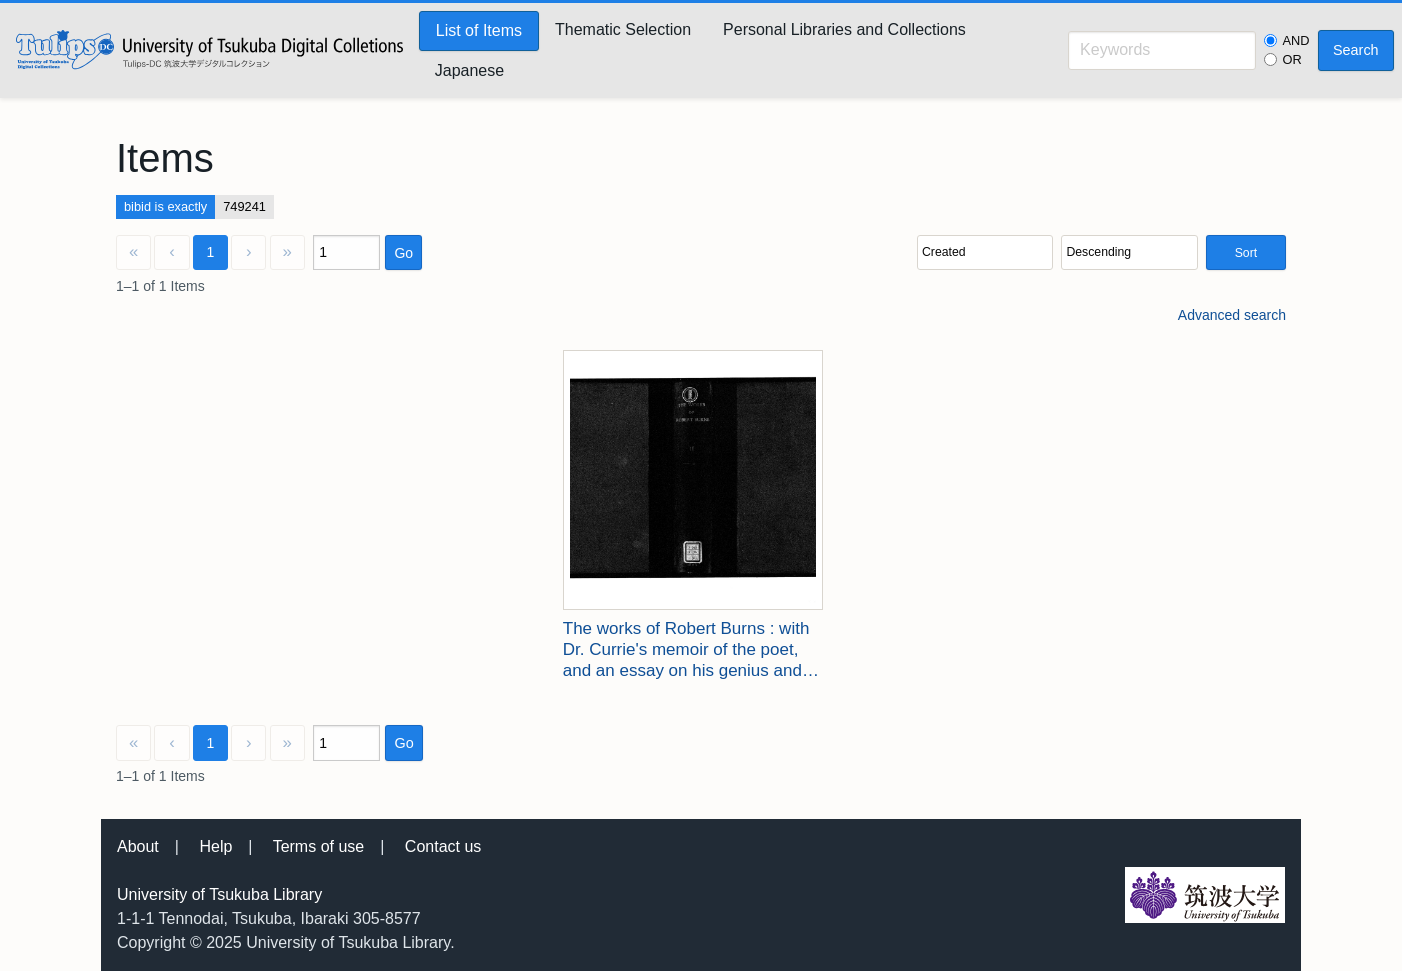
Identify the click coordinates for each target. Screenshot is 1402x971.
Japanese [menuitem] (469, 70)
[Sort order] (1129, 252)
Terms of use (319, 846)
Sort (1246, 253)
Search (1356, 50)
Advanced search (1232, 315)
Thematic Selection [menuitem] (623, 29)
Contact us (443, 846)
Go (403, 253)
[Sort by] (985, 252)
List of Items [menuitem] (479, 30)
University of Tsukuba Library (219, 894)
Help (215, 846)
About (138, 846)
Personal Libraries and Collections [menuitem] (844, 29)
